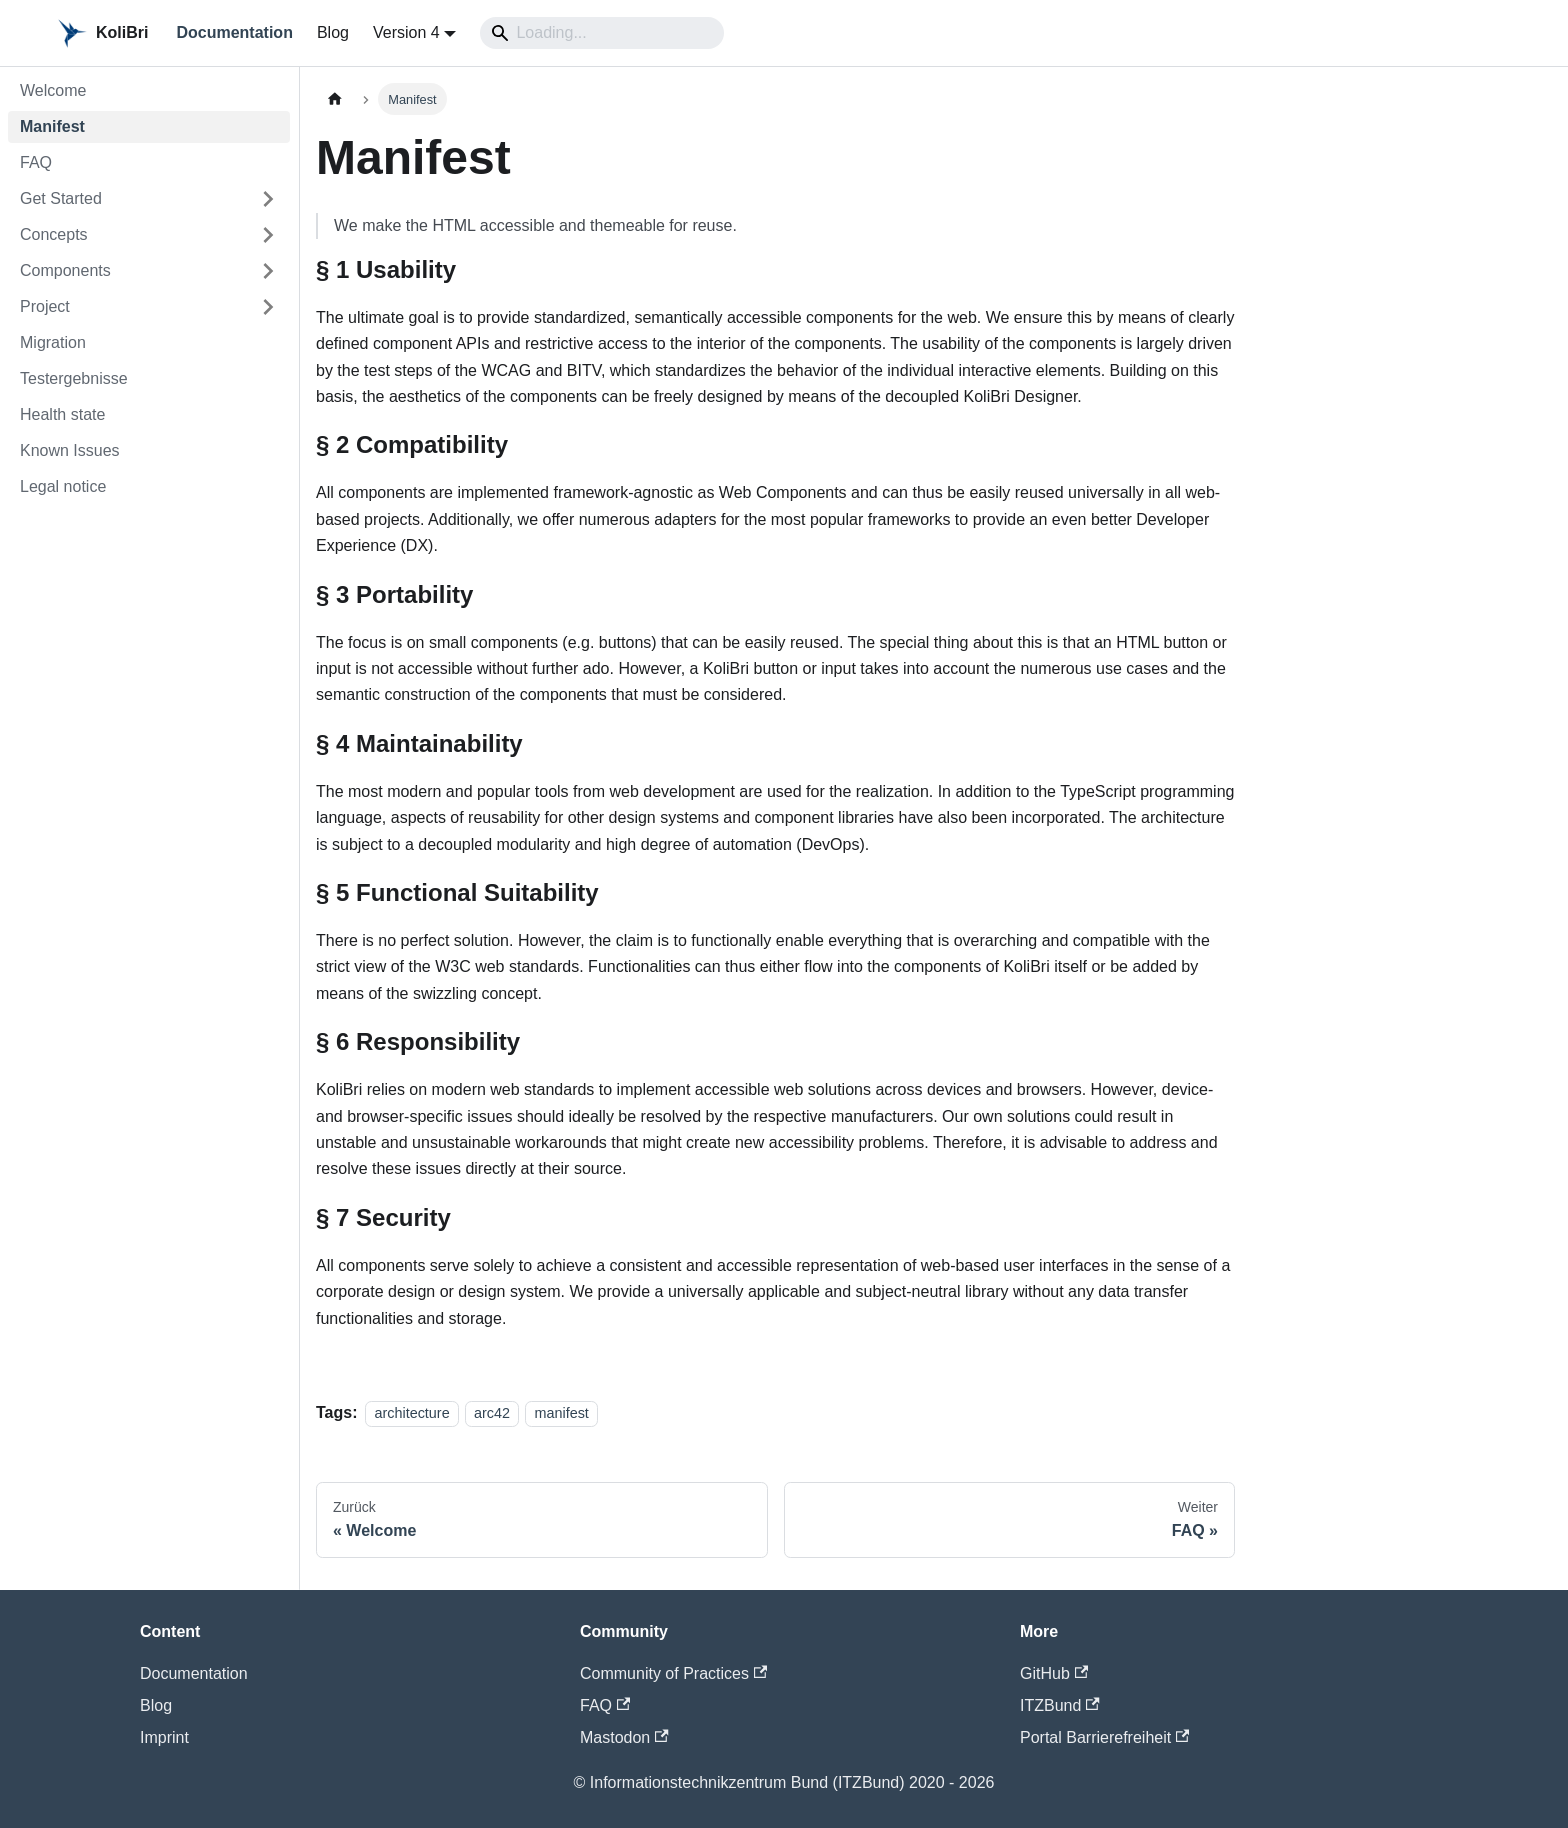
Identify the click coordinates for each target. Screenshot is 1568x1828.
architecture (411, 1413)
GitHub (1054, 1673)
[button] (149, 199)
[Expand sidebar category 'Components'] (268, 271)
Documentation (234, 32)
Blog (333, 32)
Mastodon (624, 1737)
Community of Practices (673, 1673)
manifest (561, 1413)
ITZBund (1060, 1705)
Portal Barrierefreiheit (1104, 1737)
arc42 (492, 1413)
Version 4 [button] (406, 32)
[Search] (602, 33)
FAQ (605, 1705)
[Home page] (335, 98)
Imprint (164, 1737)
